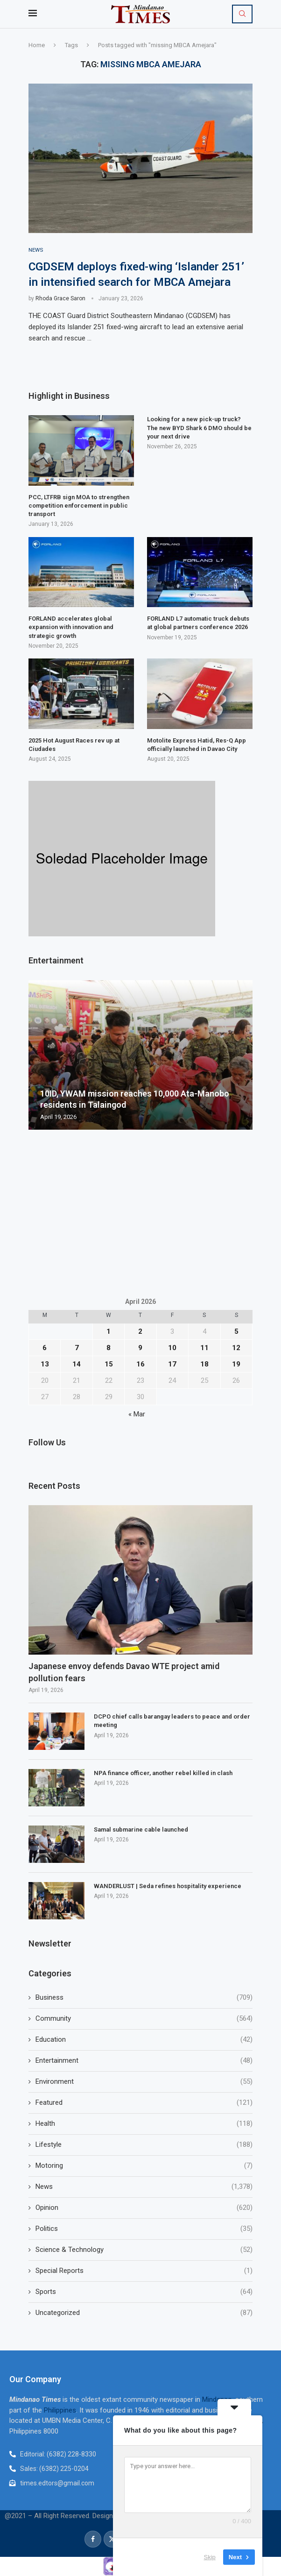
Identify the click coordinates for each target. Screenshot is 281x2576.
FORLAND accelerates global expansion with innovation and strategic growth (70, 627)
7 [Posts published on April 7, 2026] (77, 1348)
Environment (144, 2082)
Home (36, 45)
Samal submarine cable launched (141, 1829)
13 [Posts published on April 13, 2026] (45, 1364)
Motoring (144, 2166)
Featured (144, 2103)
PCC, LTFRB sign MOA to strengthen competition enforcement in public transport (78, 506)
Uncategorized (144, 2313)
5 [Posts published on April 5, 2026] (236, 1331)
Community (144, 2019)
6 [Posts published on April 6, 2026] (44, 1348)
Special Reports (144, 2271)
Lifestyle (144, 2145)
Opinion (144, 2208)
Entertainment (144, 2061)
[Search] (242, 14)
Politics (144, 2229)
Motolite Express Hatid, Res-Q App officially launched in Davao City (196, 744)
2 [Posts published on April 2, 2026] (140, 1331)
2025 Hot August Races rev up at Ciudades (73, 744)
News (144, 2187)
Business (144, 1998)
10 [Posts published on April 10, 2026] (172, 1348)
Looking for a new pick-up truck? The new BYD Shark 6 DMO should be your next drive (199, 428)
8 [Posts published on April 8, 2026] (108, 1348)
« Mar (136, 1414)
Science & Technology (144, 2250)
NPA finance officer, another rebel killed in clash (163, 1773)
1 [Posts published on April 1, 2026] (108, 1331)
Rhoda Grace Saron (60, 299)
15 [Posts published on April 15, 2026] (109, 1364)
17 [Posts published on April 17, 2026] (172, 1364)
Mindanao (217, 2400)
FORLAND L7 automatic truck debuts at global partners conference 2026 (198, 623)
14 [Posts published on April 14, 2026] (76, 1364)
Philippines (60, 2410)
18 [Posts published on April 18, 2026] (204, 1364)
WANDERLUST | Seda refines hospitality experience (167, 1886)
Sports (144, 2292)
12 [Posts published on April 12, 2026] (236, 1348)
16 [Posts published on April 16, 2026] (140, 1364)
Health (144, 2124)
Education (144, 2040)
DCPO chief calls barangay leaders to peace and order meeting (172, 1721)
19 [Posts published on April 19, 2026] (236, 1364)
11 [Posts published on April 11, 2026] (204, 1348)
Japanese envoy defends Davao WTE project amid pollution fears (123, 1672)
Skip (210, 2557)
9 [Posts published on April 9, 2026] (140, 1348)
